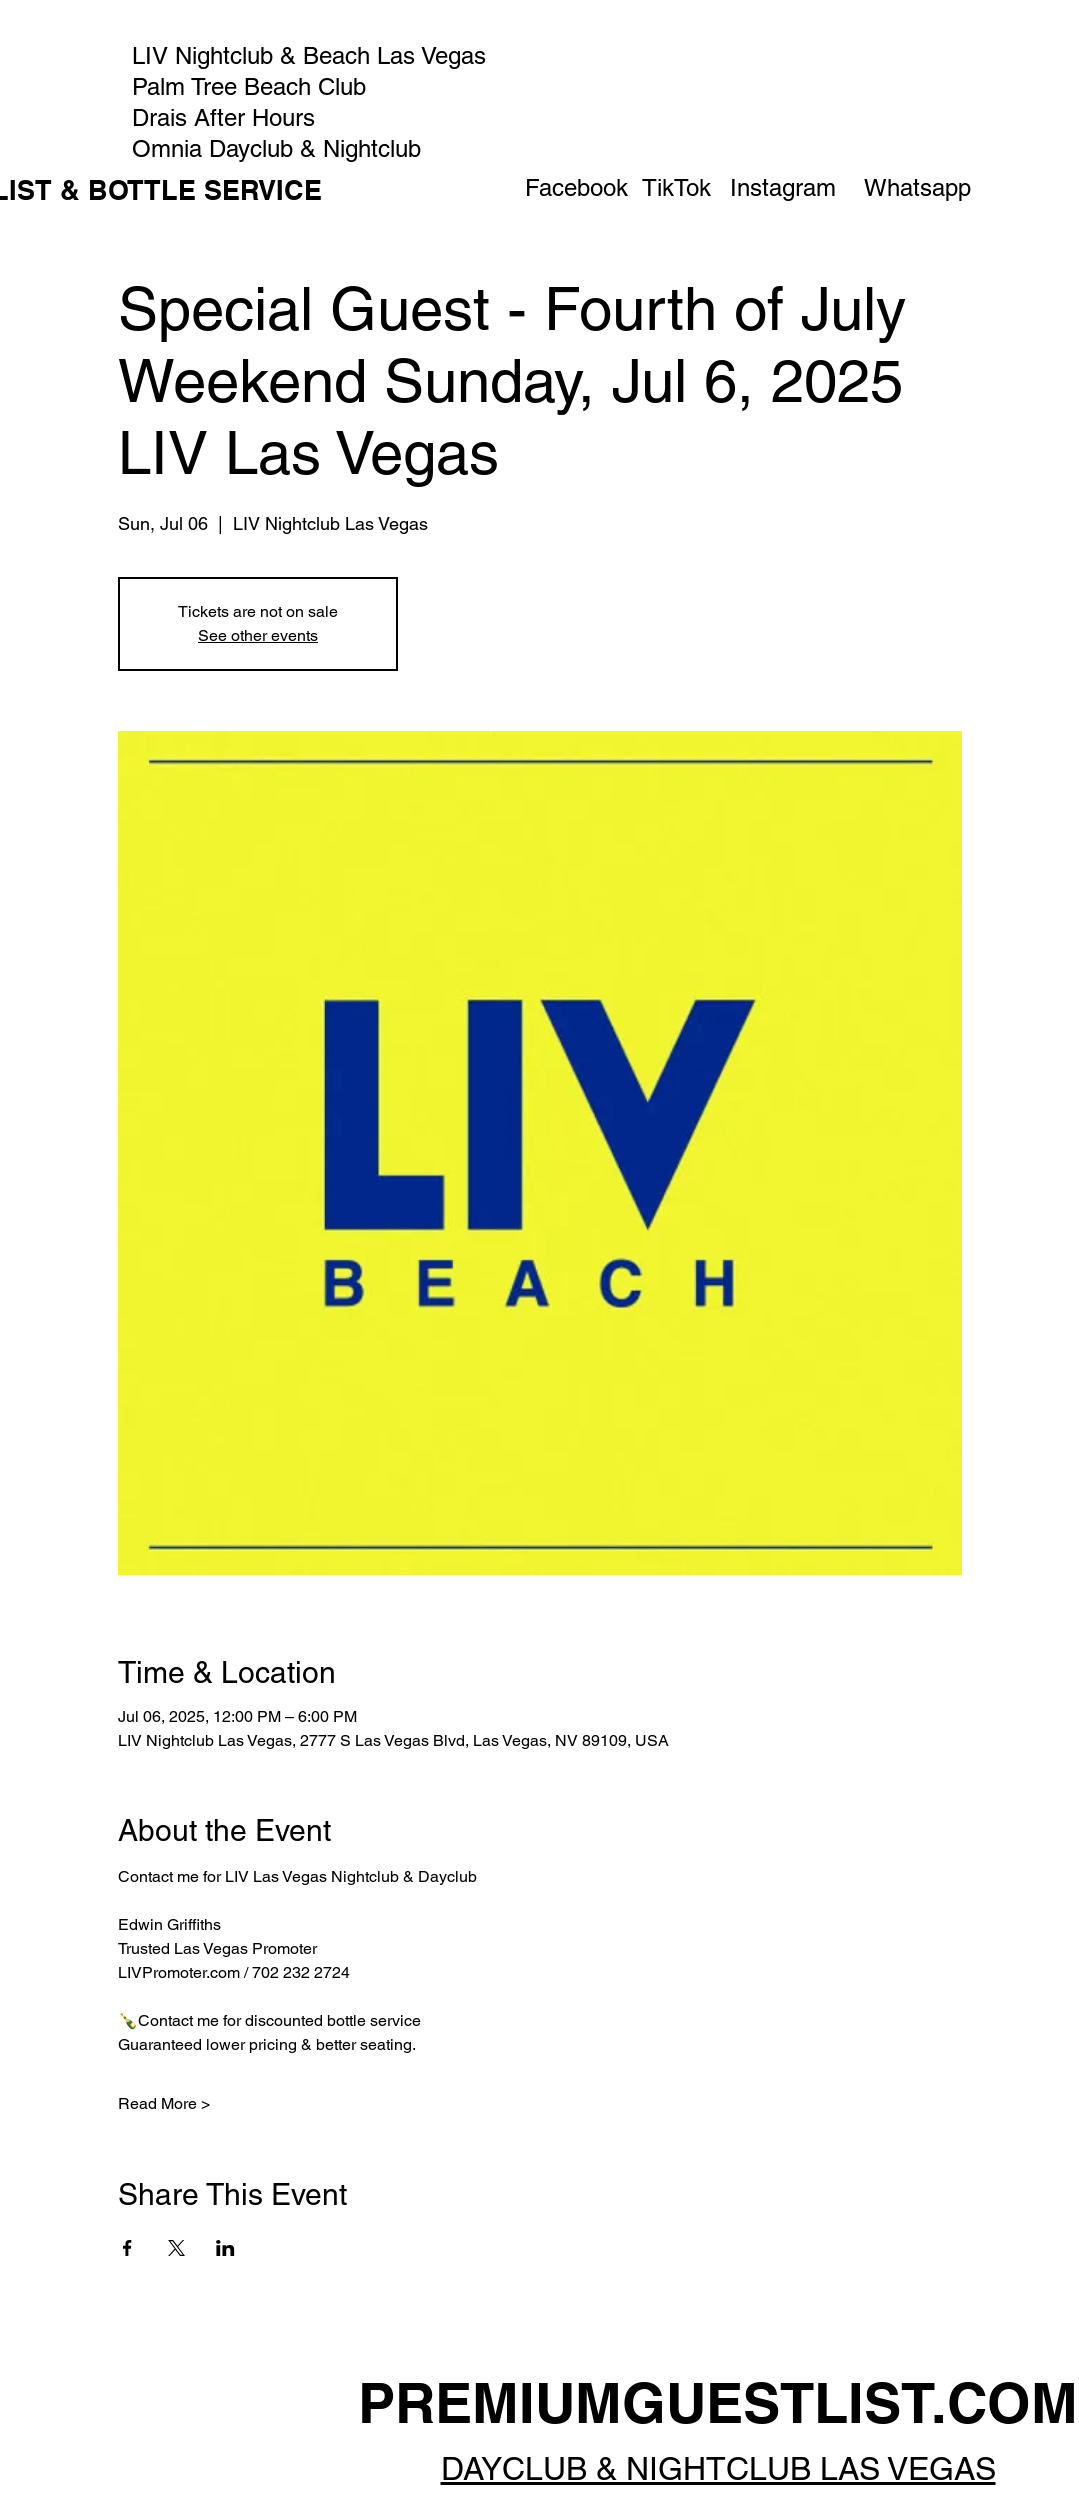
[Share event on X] (176, 2248)
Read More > (164, 2103)
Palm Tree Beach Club (187, 86)
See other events (258, 635)
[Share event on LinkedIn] (225, 2248)
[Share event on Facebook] (127, 2248)
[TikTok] (677, 187)
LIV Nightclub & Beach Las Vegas (187, 55)
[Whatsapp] (917, 187)
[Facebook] (576, 187)
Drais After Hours (187, 117)
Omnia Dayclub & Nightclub (187, 148)
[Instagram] (783, 187)
